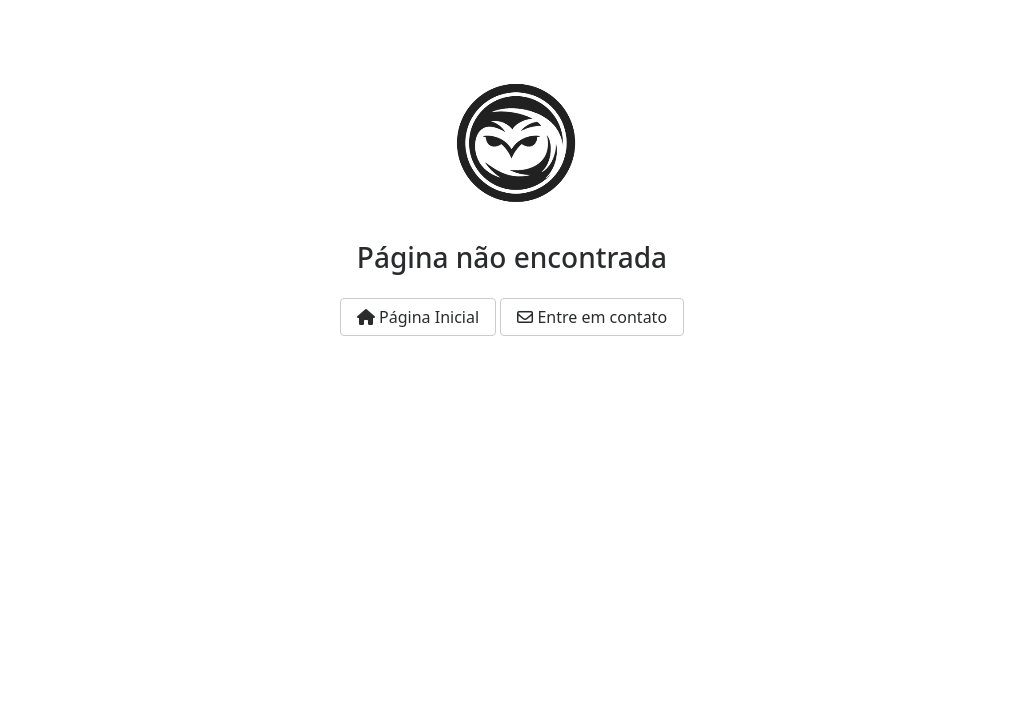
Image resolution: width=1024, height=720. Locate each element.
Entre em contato (592, 317)
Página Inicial (418, 317)
